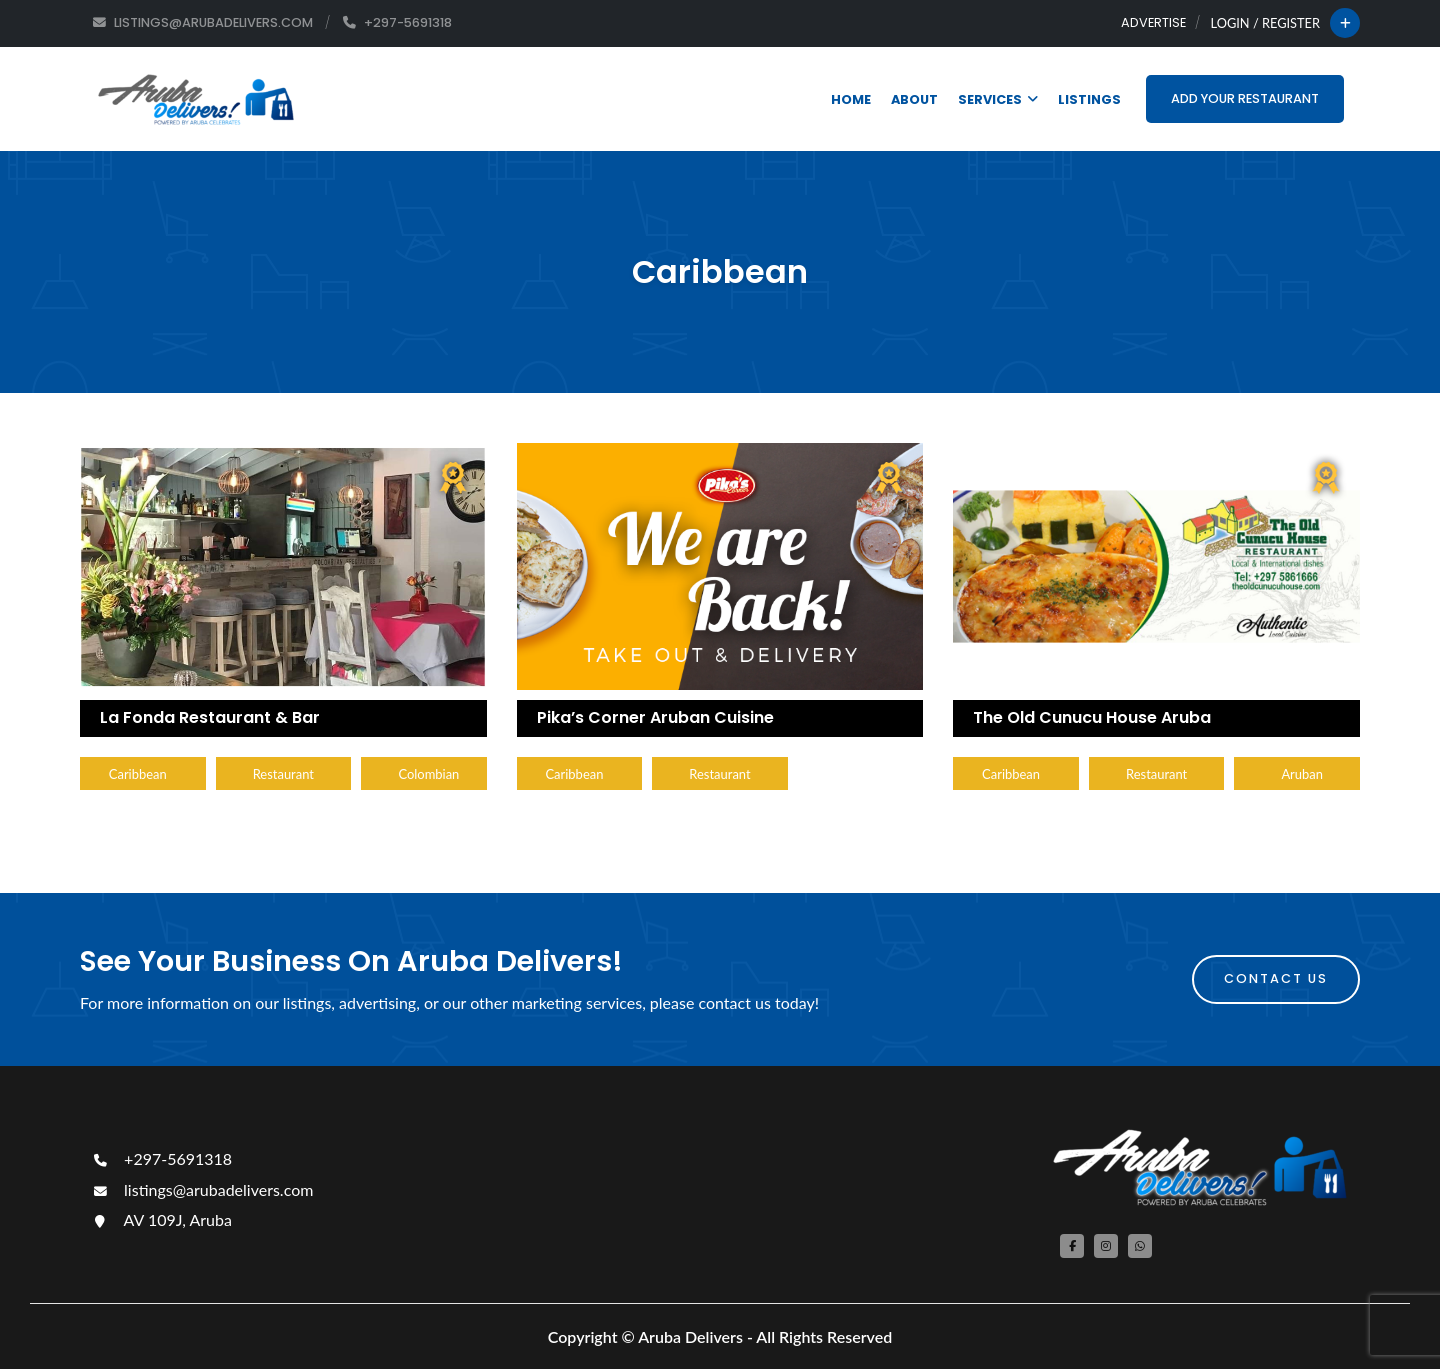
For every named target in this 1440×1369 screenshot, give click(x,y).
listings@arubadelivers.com (201, 1189)
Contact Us (1276, 978)
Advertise (1153, 22)
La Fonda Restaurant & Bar (210, 717)
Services (998, 99)
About (914, 99)
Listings (1089, 99)
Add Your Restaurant (1245, 98)
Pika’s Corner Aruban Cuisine (655, 717)
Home (851, 99)
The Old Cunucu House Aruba (1092, 717)
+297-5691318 (161, 1158)
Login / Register (1265, 23)
